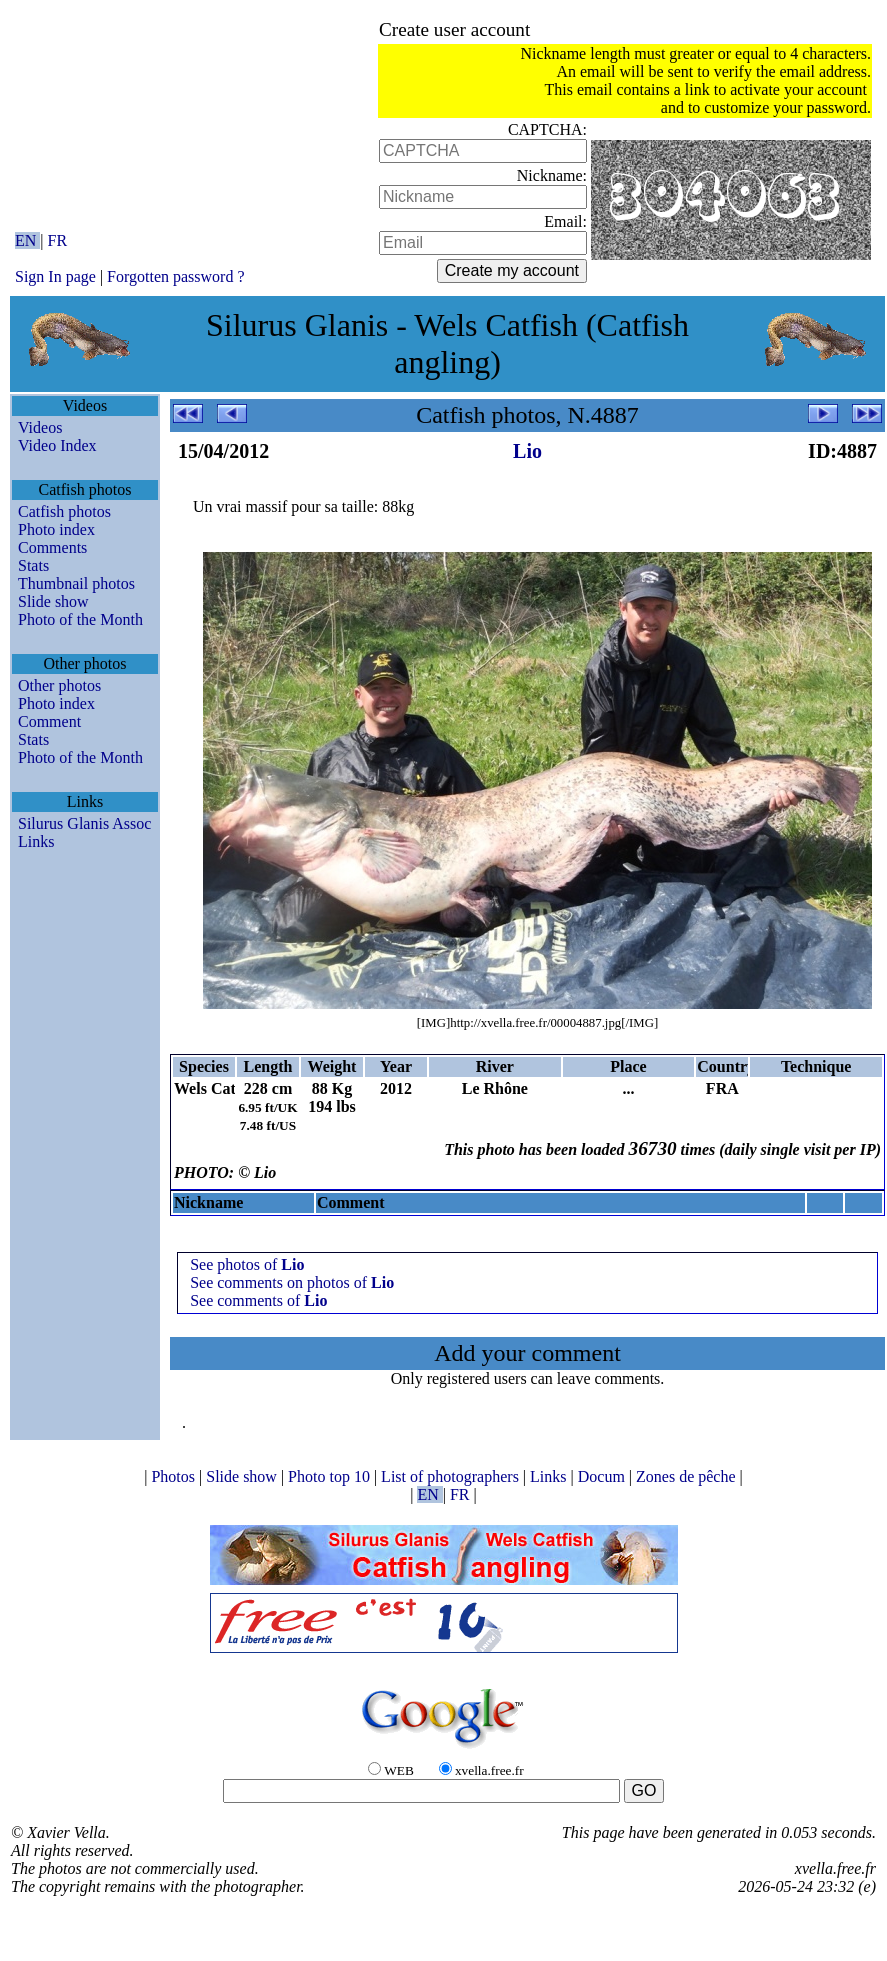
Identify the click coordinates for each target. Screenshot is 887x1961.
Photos (175, 1476)
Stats (33, 565)
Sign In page (55, 276)
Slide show (53, 601)
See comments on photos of (292, 1282)
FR (58, 240)
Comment (49, 721)
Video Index (57, 445)
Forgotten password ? (175, 276)
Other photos (59, 685)
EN (27, 240)
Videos (40, 427)
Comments (52, 547)
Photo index (56, 529)
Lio (527, 451)
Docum (603, 1476)
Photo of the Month (80, 619)
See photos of (247, 1264)
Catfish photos (64, 511)
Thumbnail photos (76, 583)
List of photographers (452, 1476)
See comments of (258, 1300)
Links (36, 841)
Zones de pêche (688, 1476)
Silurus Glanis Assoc (84, 823)
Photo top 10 (331, 1476)
